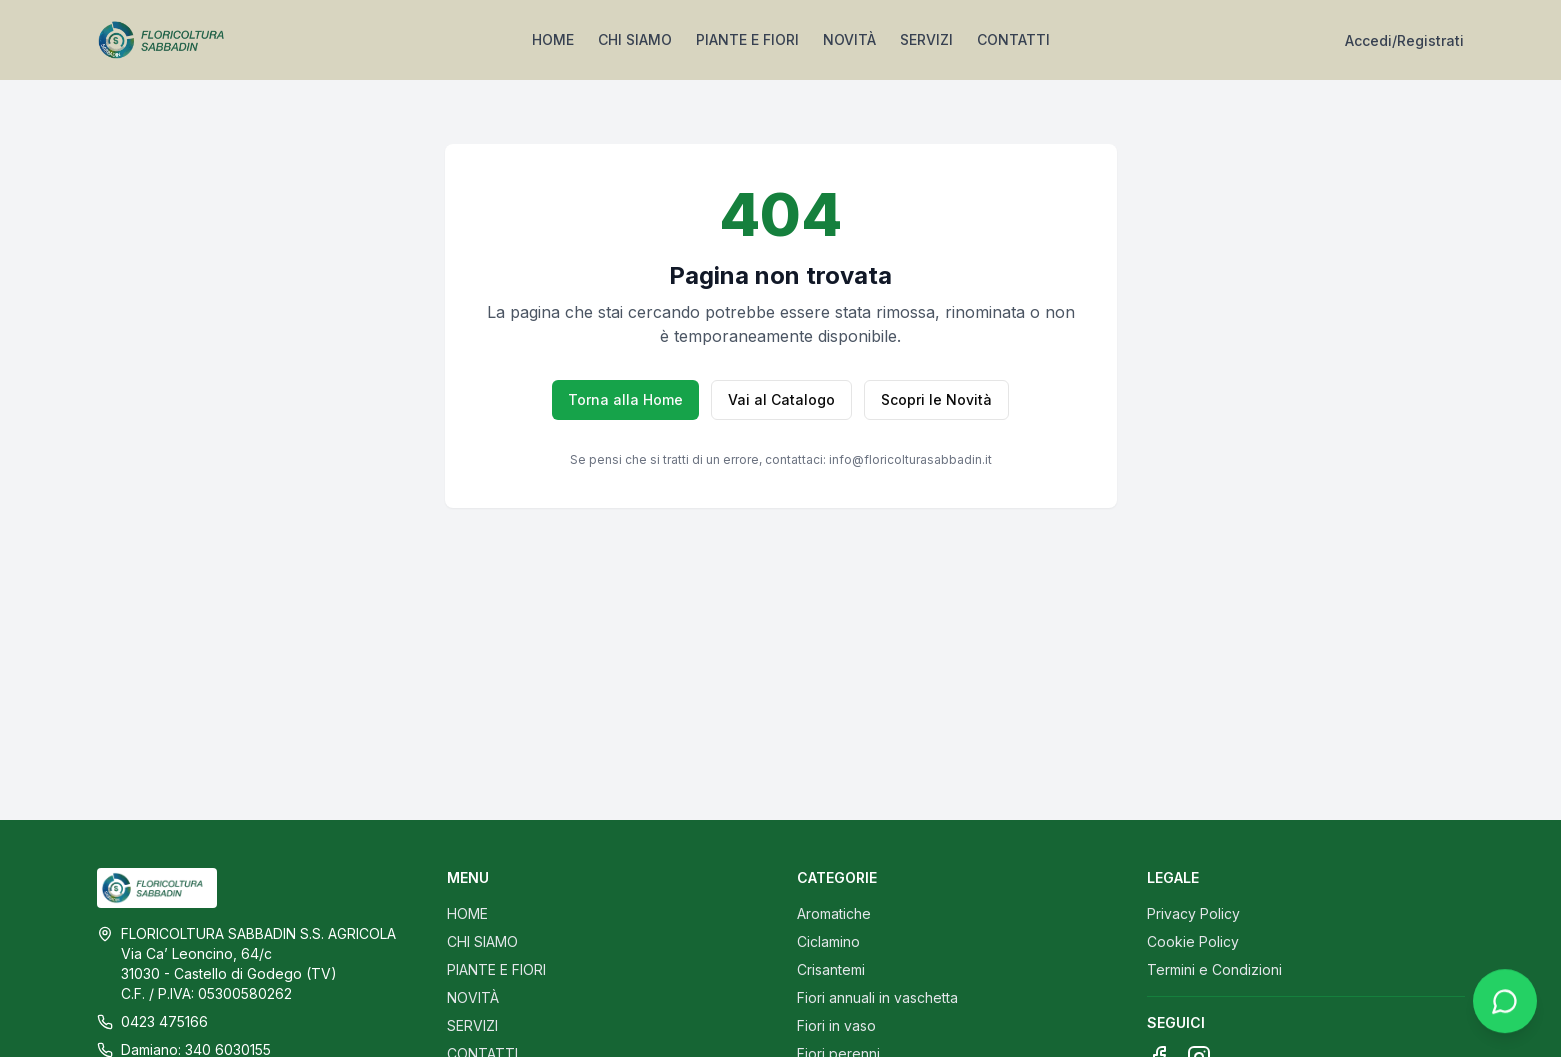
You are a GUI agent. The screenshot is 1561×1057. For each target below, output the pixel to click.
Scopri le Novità (936, 399)
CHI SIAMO (635, 39)
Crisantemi (831, 969)
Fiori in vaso (836, 1025)
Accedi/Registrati (1404, 40)
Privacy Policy (1193, 913)
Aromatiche (834, 913)
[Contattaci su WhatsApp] (1505, 1011)
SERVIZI (926, 39)
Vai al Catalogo (781, 399)
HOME (553, 39)
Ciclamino (828, 941)
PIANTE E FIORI (747, 39)
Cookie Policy (1193, 941)
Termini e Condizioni (1214, 969)
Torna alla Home (625, 399)
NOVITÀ (849, 39)
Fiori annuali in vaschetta (877, 997)
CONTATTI (1013, 39)
